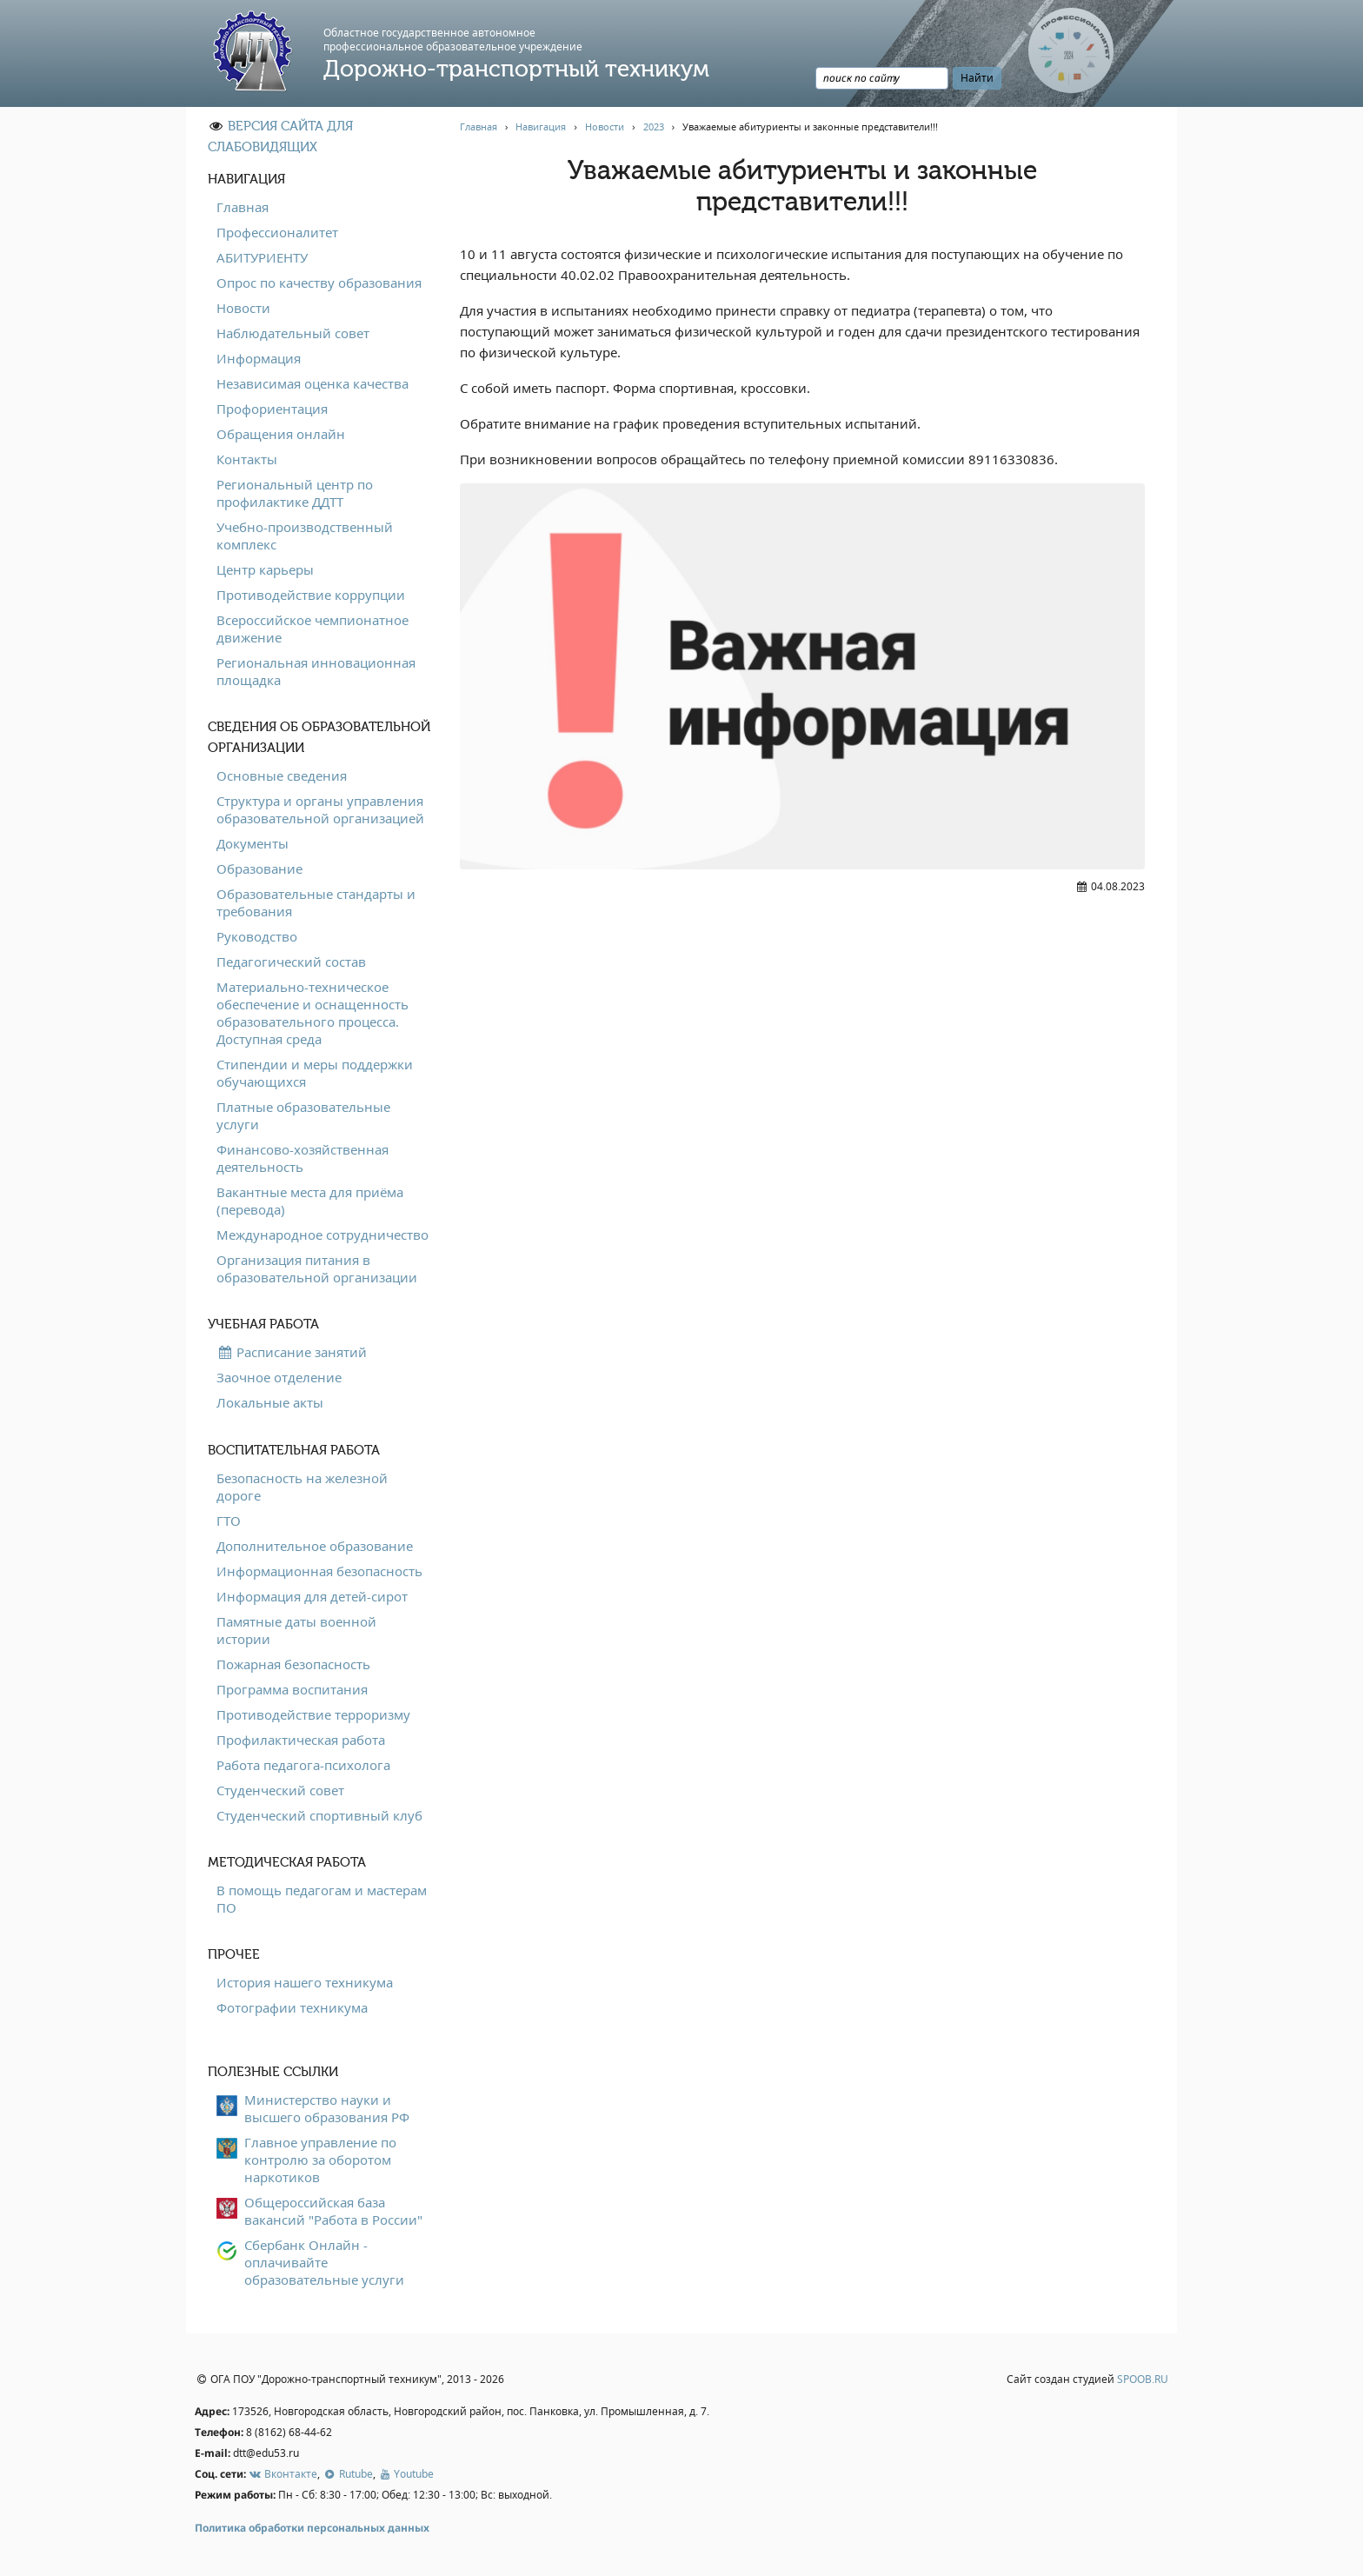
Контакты (246, 459)
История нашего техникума (304, 1982)
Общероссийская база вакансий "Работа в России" (333, 2210)
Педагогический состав (291, 961)
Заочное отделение (279, 1377)
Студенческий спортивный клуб (319, 1815)
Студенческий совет (280, 1790)
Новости (243, 307)
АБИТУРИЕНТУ (262, 257)
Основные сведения (281, 775)
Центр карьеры (265, 569)
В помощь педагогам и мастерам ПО (321, 1898)
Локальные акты (269, 1402)
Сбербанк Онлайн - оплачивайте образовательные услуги (324, 2262)
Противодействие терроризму (313, 1714)
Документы (252, 843)
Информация (258, 358)
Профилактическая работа (300, 1739)
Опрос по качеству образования (319, 282)
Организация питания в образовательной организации (316, 1268)
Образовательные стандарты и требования (316, 902)
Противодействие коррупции (310, 594)
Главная (242, 207)
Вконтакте (283, 2473)
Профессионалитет (277, 232)
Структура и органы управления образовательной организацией (320, 809)
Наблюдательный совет (292, 333)
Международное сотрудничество (322, 1234)
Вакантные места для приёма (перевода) (309, 1200)
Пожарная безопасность (293, 1664)
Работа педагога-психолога (303, 1765)
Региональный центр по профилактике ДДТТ (294, 493)
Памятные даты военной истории (296, 1630)
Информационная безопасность (319, 1571)
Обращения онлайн (280, 434)
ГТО (228, 1520)
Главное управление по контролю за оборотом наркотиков (320, 2159)
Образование (259, 868)
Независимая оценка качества (312, 383)
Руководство (256, 936)
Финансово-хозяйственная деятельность (302, 1158)
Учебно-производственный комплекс (304, 535)
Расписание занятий (291, 1352)
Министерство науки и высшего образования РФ (326, 2108)
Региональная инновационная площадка (316, 671)
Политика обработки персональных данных (312, 2527)
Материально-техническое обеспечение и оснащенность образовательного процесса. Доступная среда (312, 1013)
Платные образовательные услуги (303, 1115)
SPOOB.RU (1142, 2379)
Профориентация (272, 408)
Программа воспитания (292, 1689)
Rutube (347, 2473)
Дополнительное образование (314, 1545)
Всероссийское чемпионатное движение (312, 628)
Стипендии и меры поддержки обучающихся (314, 1072)
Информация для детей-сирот (312, 1596)
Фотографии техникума (292, 2007)
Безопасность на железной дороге (302, 1486)
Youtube (406, 2473)
